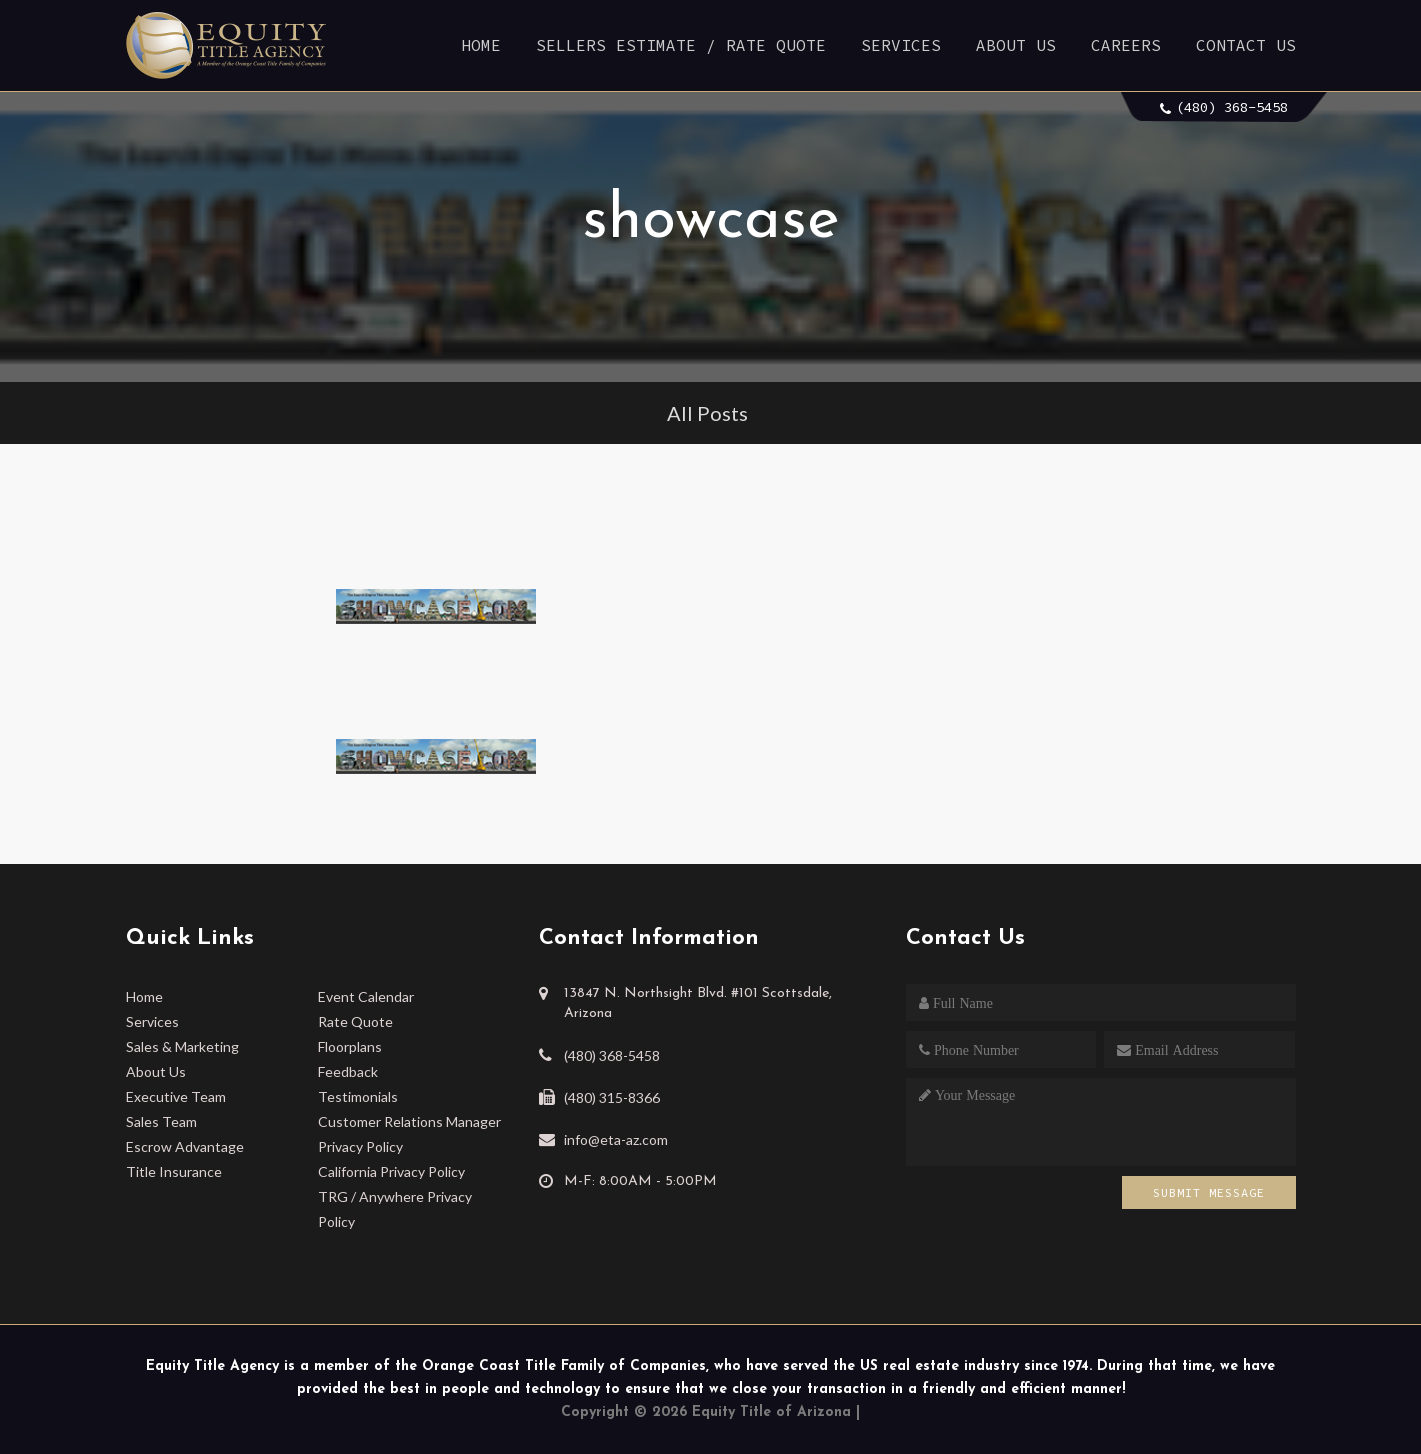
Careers (1126, 45)
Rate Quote (355, 1021)
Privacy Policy (360, 1146)
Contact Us (1246, 45)
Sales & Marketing (182, 1046)
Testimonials (358, 1096)
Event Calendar (366, 996)
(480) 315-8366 (612, 1097)
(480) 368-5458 (1232, 107)
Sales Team (161, 1121)
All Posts (707, 413)
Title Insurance (174, 1171)
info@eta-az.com (616, 1139)
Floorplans (350, 1046)
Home (481, 45)
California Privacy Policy (391, 1171)
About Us (1016, 45)
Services (901, 45)
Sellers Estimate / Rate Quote (681, 45)
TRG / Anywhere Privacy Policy (395, 1209)
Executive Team (176, 1096)
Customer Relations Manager (409, 1121)
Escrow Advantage (185, 1146)
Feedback (348, 1071)
